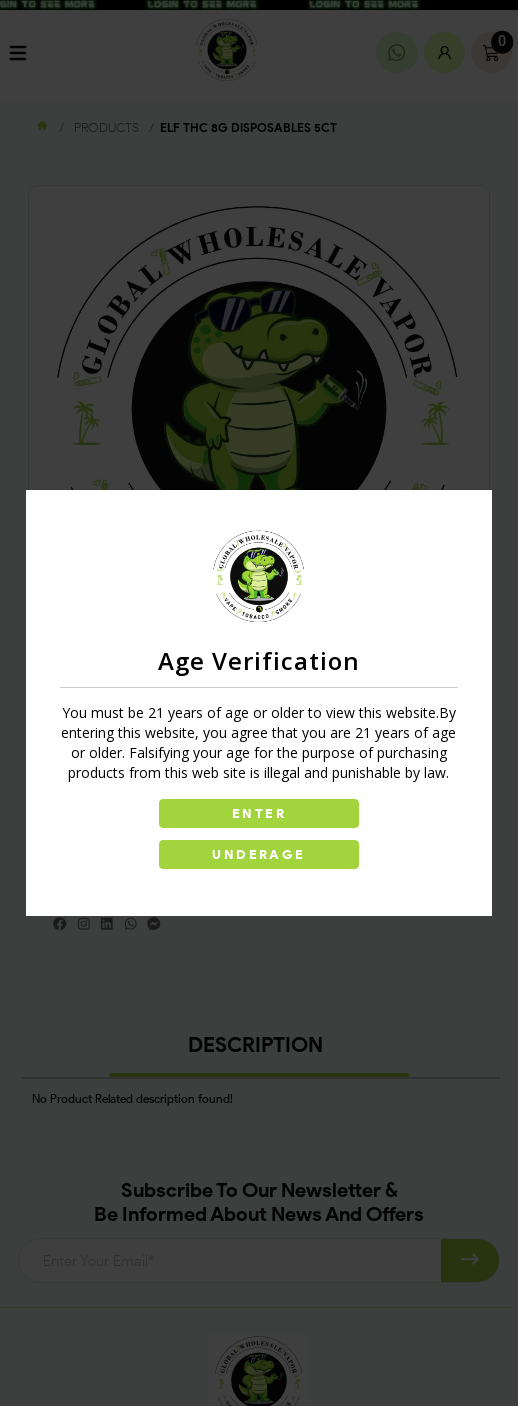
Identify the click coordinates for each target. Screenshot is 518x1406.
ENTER (259, 813)
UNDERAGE (258, 854)
